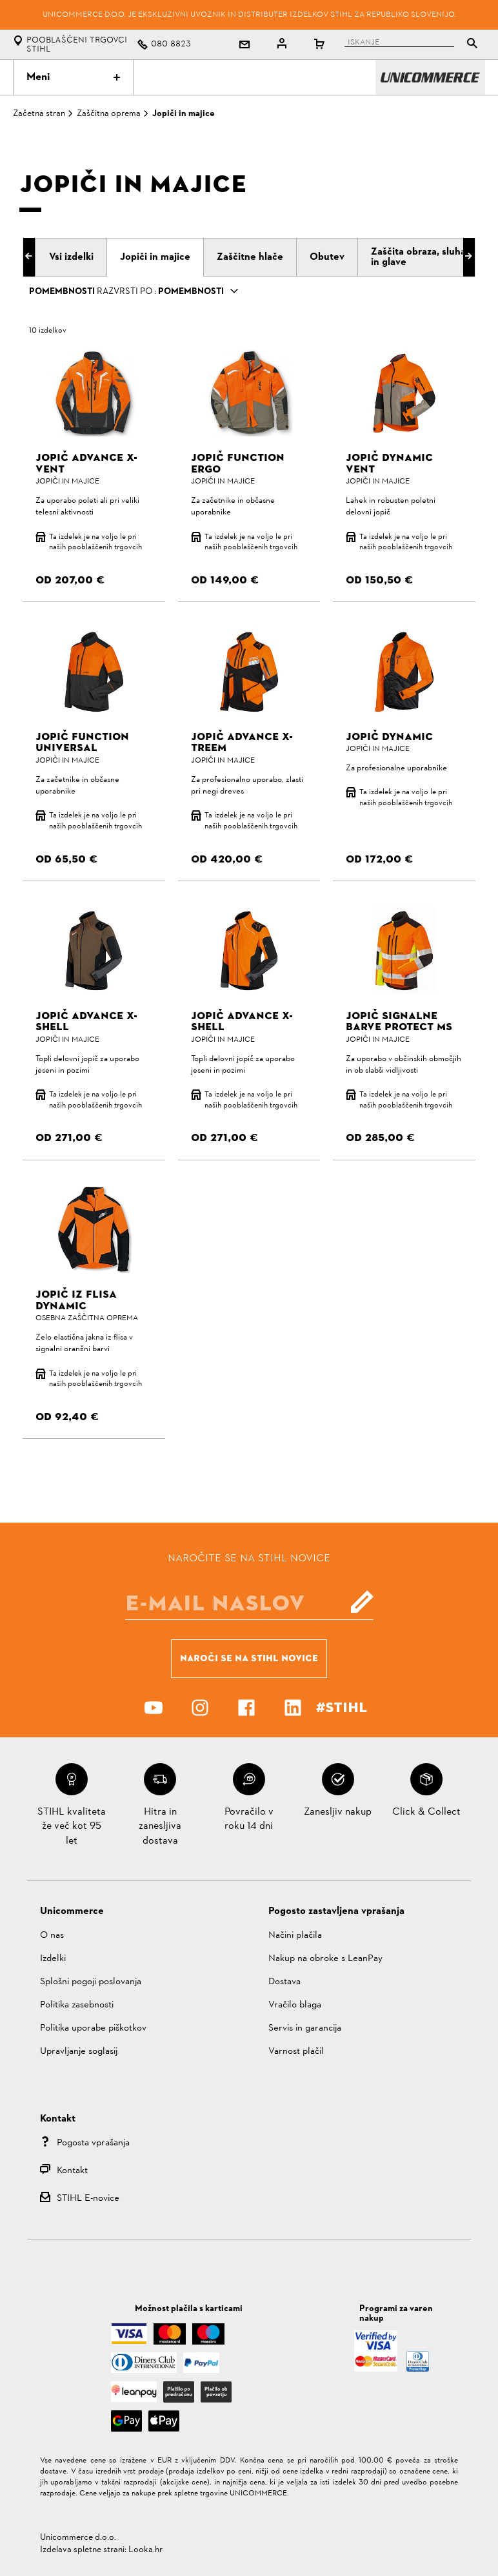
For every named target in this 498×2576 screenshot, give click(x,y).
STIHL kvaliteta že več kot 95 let (71, 1826)
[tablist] (397, 45)
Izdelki (53, 1959)
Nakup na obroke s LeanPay (325, 1959)
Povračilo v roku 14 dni (249, 1819)
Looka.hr (145, 2550)
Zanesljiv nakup (338, 1812)
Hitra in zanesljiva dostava (160, 1826)
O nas (52, 1935)
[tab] (71, 257)
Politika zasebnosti (77, 2005)
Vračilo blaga (294, 2005)
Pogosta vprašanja (93, 2143)
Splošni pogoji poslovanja (90, 1982)
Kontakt (72, 2171)
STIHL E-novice (88, 2198)
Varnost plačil (296, 2051)
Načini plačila (295, 1935)
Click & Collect (426, 1812)
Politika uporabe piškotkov (93, 2028)
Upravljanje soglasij (78, 2051)
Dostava (284, 1982)
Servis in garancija (304, 2028)
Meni (73, 77)
